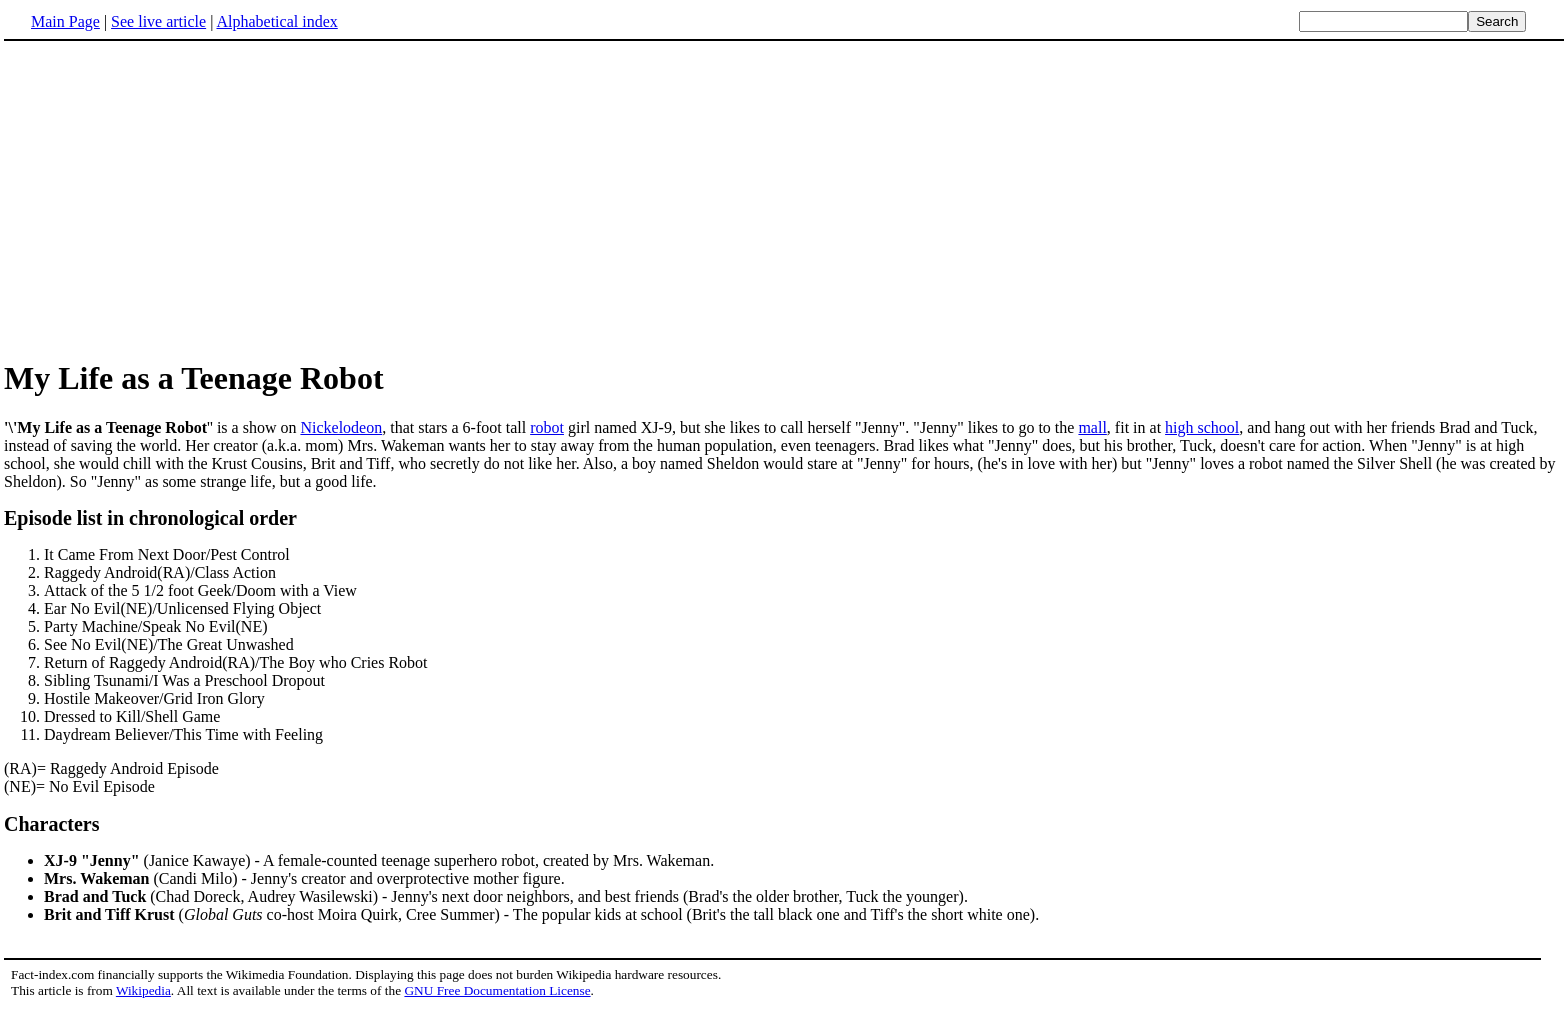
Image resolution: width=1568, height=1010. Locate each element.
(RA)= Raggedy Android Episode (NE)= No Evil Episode (784, 651)
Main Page (65, 21)
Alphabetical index (276, 21)
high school (1202, 427)
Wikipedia (143, 990)
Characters (52, 824)
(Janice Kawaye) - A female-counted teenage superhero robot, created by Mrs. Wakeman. (379, 860)
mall (1092, 427)
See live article (158, 21)
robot (547, 427)
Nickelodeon (341, 427)
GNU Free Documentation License (497, 990)
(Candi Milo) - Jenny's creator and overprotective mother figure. (304, 878)
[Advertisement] (172, 199)
